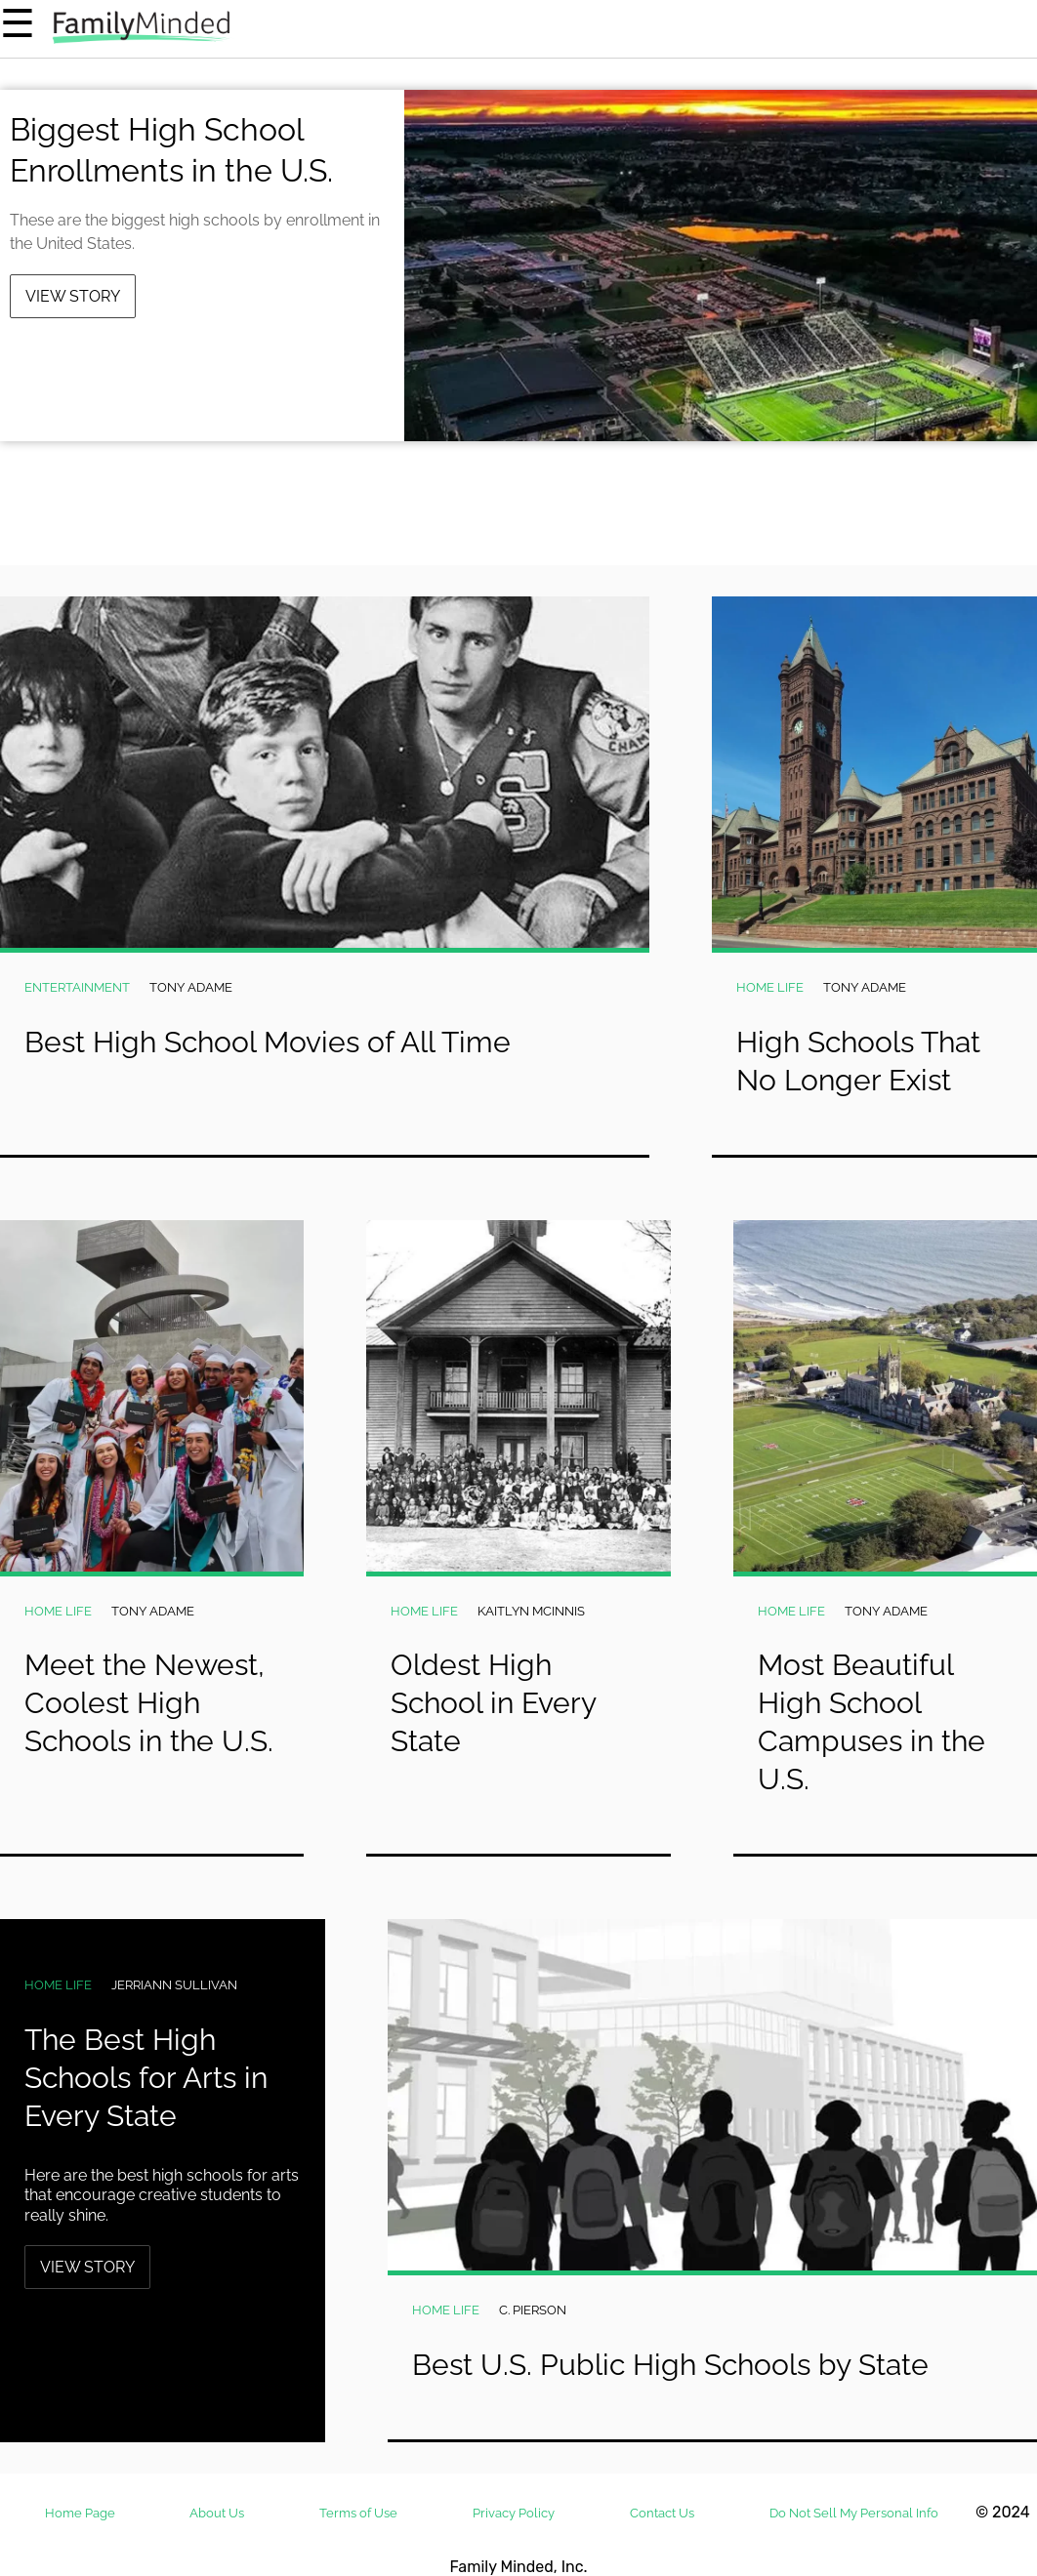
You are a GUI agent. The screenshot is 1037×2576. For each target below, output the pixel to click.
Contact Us (662, 2513)
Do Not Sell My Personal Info (853, 2513)
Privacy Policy (514, 2513)
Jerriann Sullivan (174, 1985)
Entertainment (77, 987)
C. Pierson (532, 2310)
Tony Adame (190, 987)
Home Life (770, 987)
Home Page (80, 2513)
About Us (216, 2513)
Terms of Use (358, 2513)
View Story (72, 296)
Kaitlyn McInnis (531, 1611)
